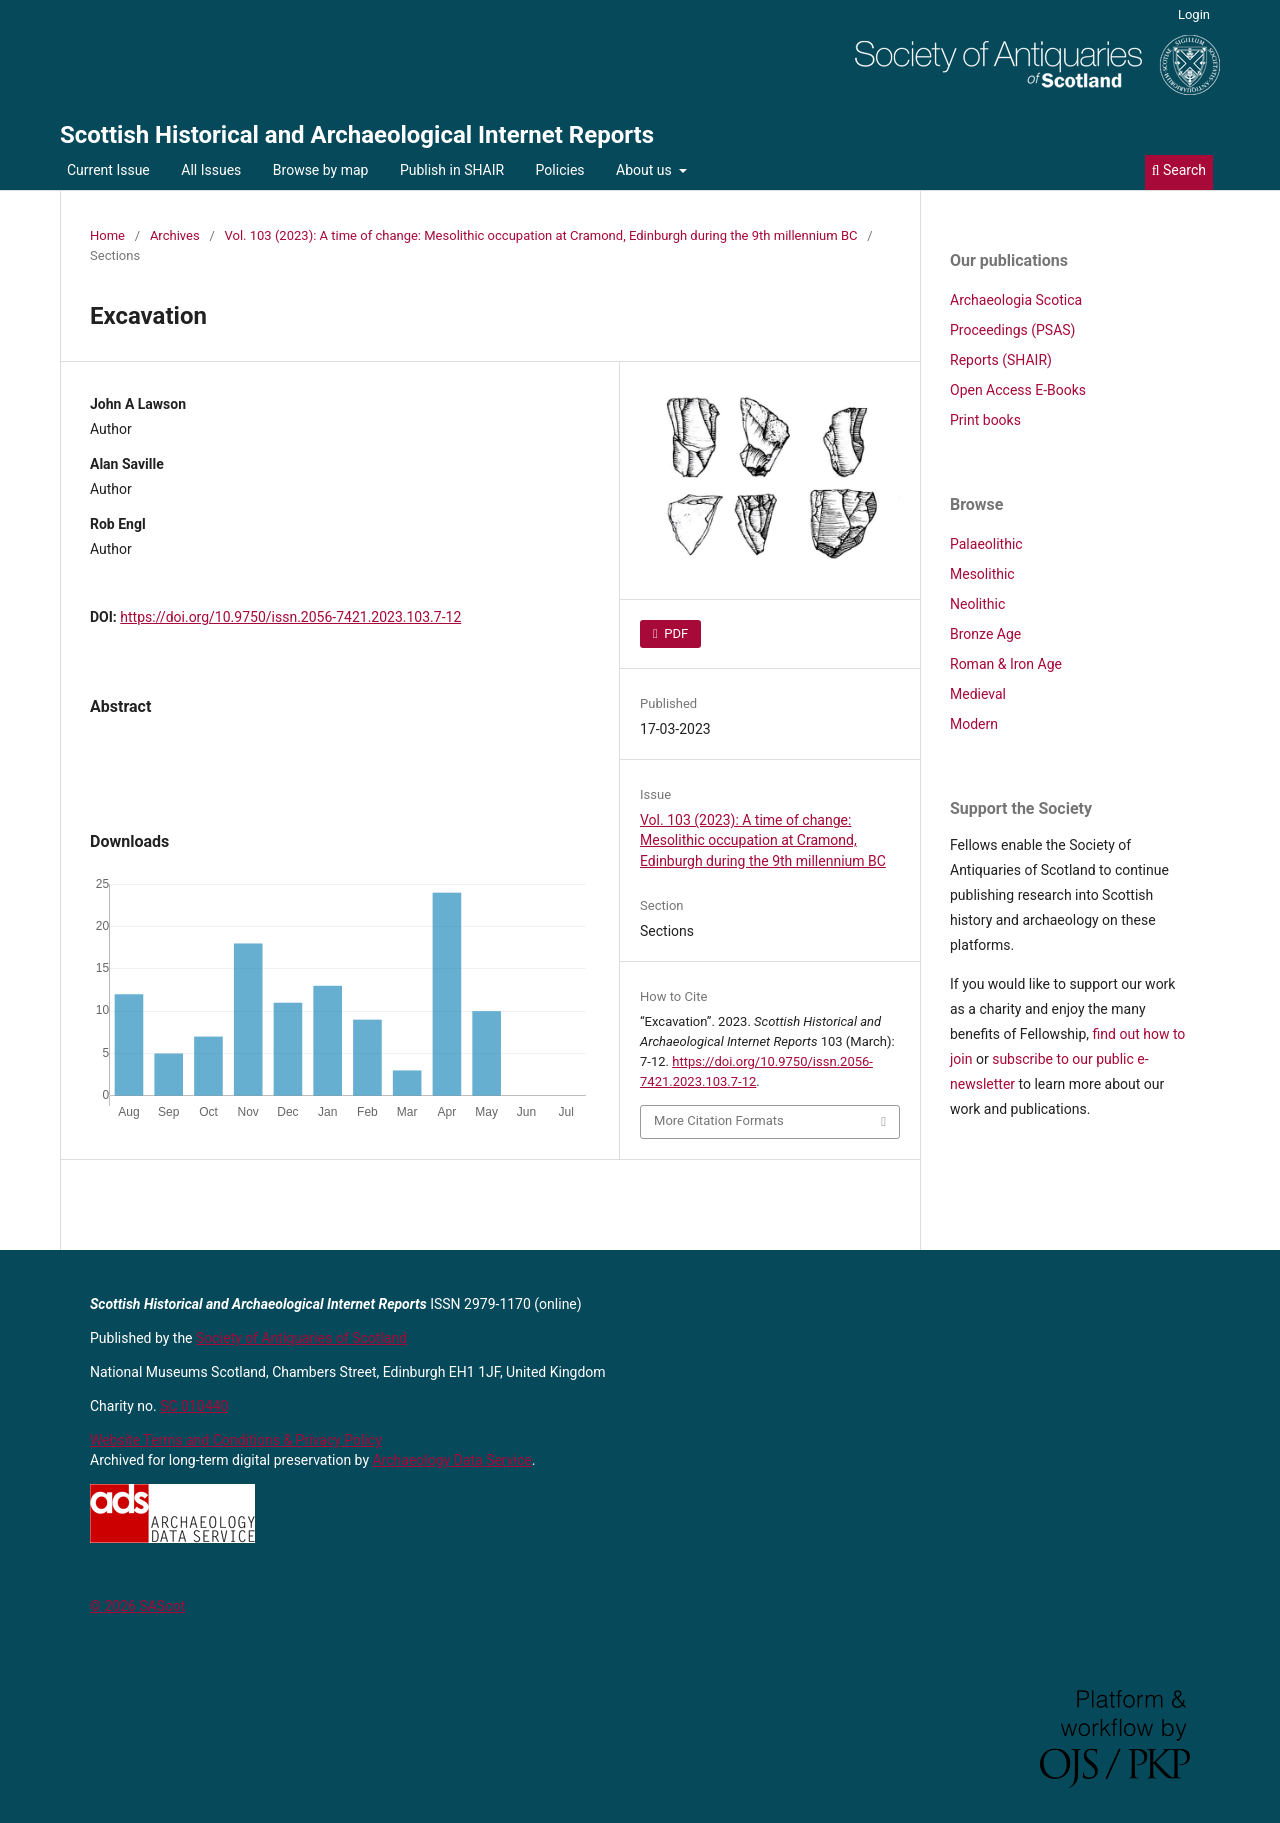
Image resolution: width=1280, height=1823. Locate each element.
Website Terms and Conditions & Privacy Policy (236, 1440)
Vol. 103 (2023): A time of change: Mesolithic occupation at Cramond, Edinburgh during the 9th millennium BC (541, 235)
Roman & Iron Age (1006, 664)
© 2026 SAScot (137, 1606)
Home (107, 235)
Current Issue (108, 170)
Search (1179, 170)
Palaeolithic (986, 544)
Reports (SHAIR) (1001, 360)
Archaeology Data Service (452, 1460)
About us (645, 170)
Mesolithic (982, 574)
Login (1194, 14)
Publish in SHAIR (452, 170)
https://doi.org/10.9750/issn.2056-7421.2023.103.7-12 (290, 617)
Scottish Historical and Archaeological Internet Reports (357, 135)
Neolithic (977, 604)
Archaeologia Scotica (1016, 300)
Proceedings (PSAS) (1012, 330)
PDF (674, 633)
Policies (560, 170)
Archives (175, 235)
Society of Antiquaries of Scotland (301, 1338)
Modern (974, 724)
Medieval (978, 694)
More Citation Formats (719, 1120)
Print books (985, 420)
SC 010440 (194, 1406)
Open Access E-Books (1018, 390)
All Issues (211, 170)
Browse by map (321, 170)
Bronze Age (985, 634)
